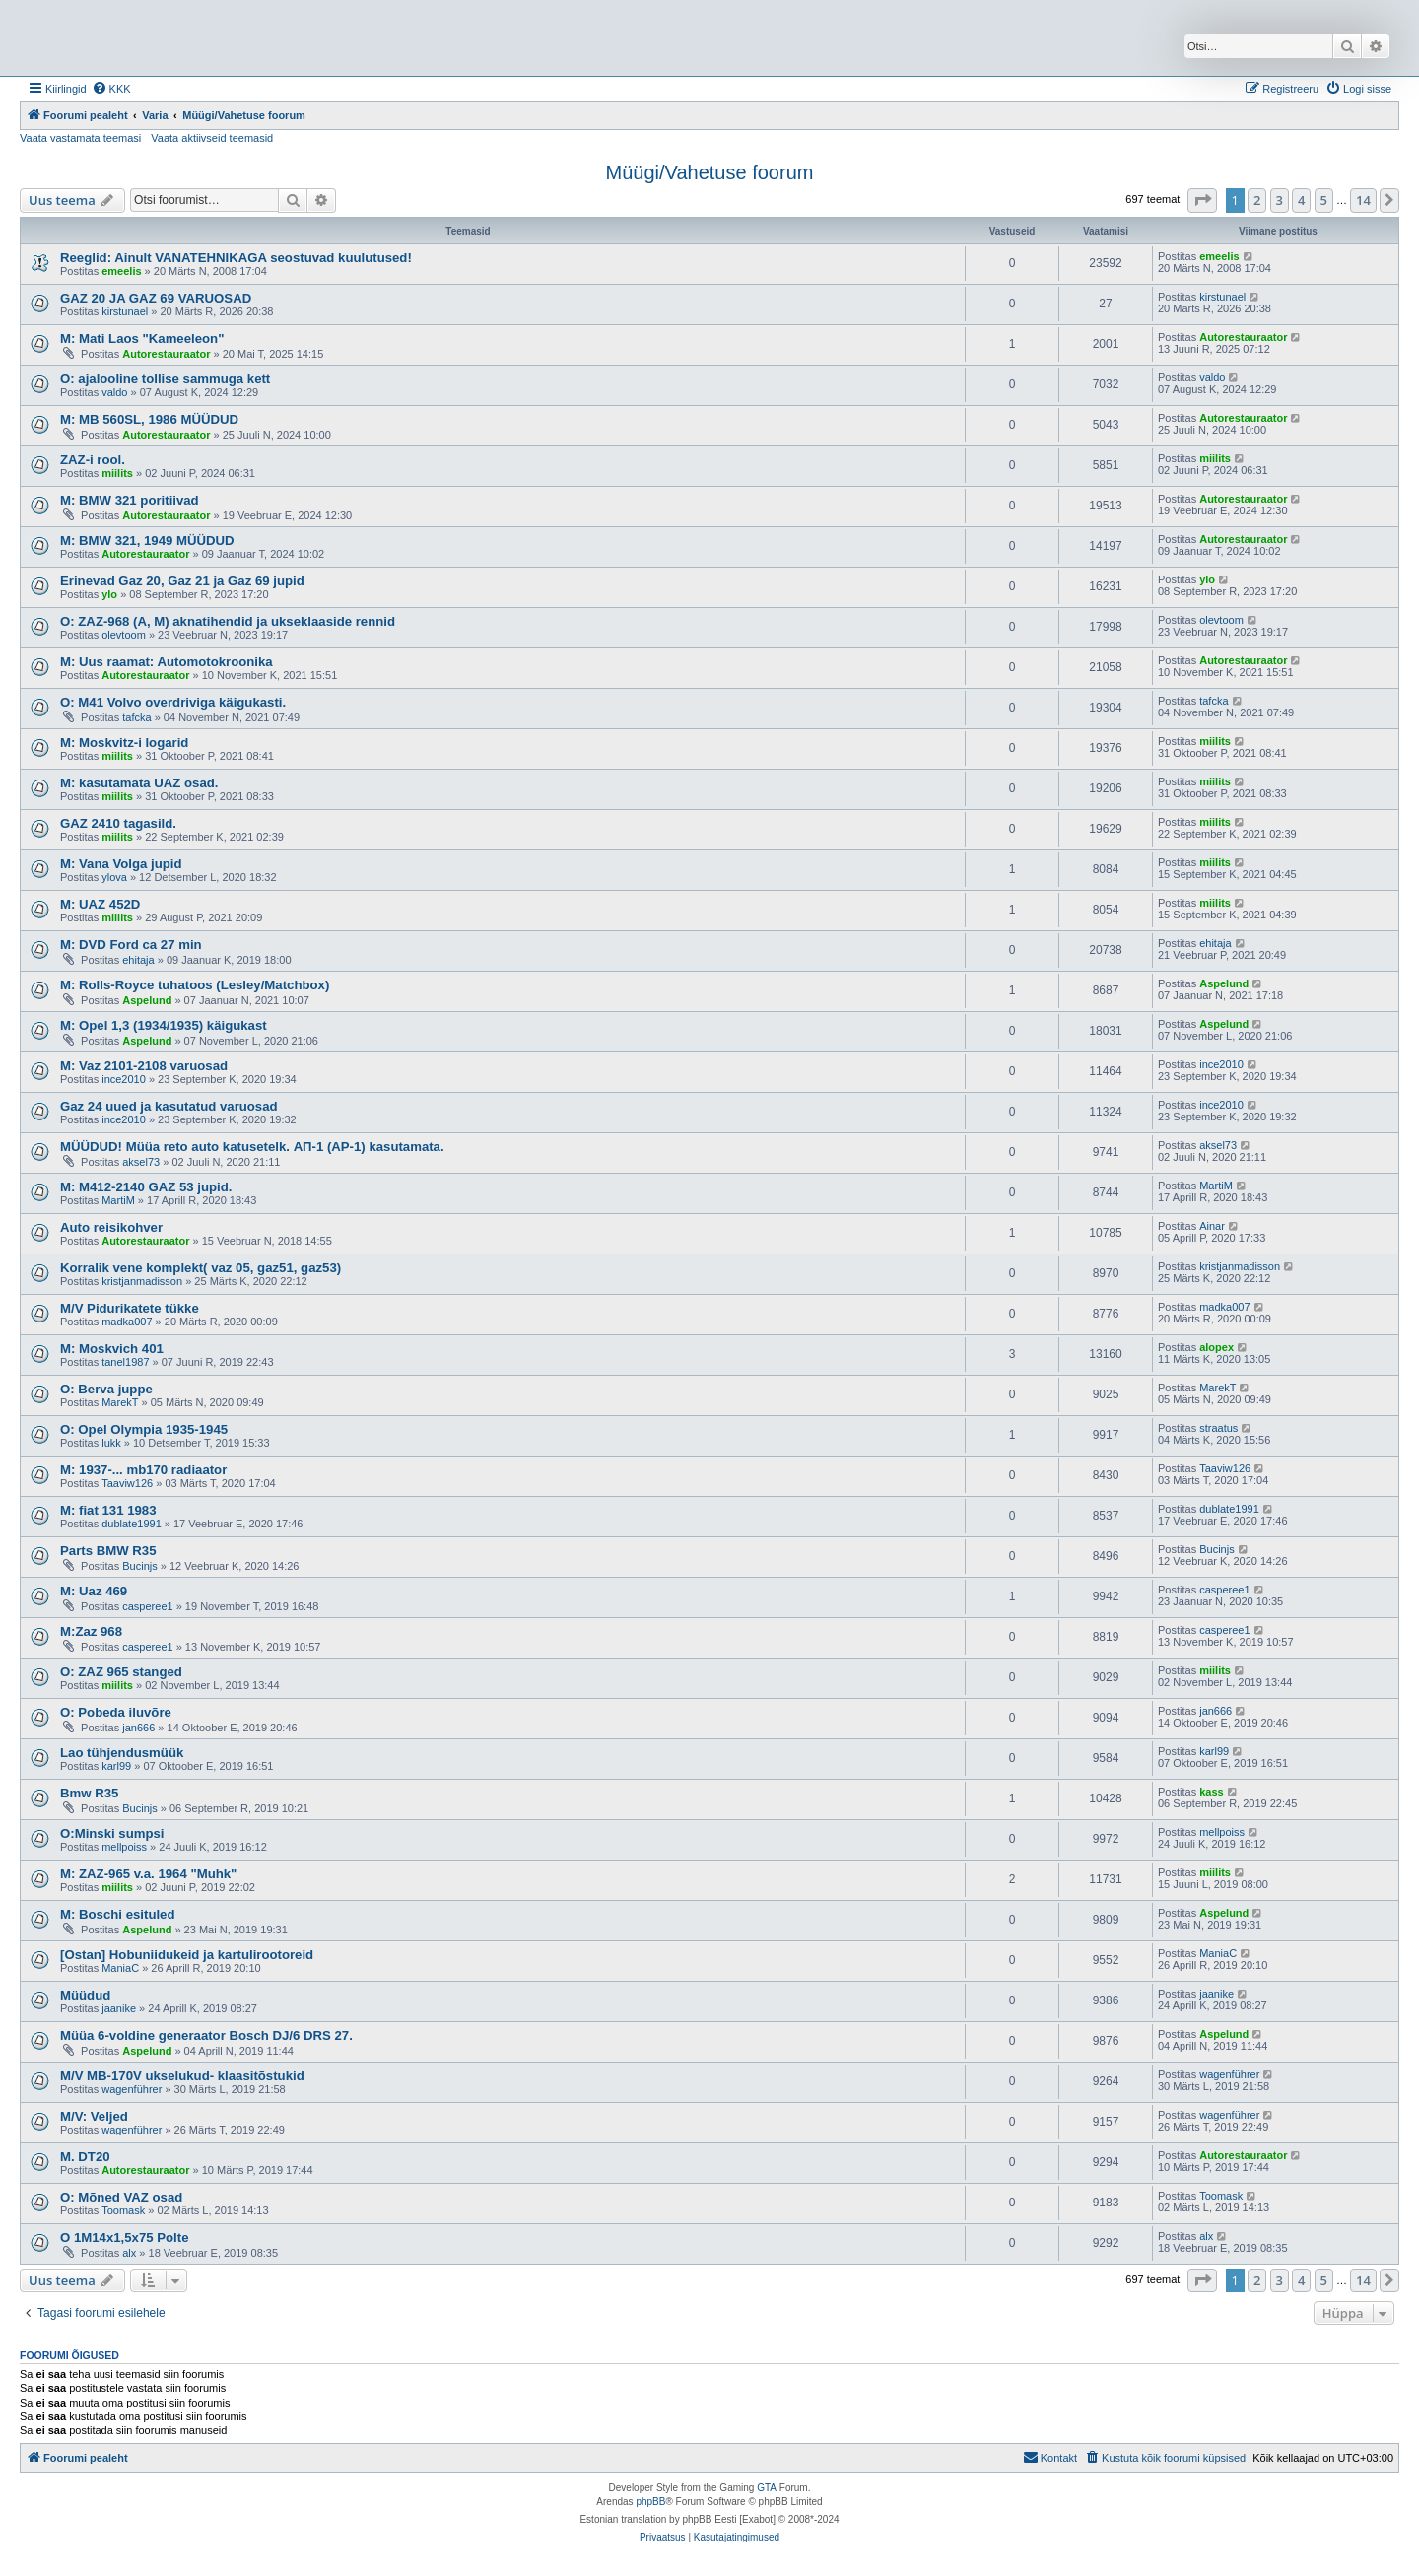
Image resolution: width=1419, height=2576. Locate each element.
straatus (1218, 1428)
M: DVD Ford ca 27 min (131, 944)
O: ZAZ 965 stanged (121, 1671)
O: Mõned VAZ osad (121, 2197)
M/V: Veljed (94, 2116)
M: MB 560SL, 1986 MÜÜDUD (149, 419)
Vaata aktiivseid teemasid (212, 138)
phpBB (650, 2501)
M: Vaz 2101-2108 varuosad (144, 1065)
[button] (1202, 200)
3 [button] (1279, 200)
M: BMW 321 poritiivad (129, 500)
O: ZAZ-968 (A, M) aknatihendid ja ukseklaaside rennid (227, 621)
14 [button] (1363, 200)
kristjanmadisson (141, 1281)
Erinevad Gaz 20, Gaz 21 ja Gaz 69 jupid (182, 581)
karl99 (116, 1766)
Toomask (123, 2210)
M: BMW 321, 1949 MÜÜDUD (147, 540)
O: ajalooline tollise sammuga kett (165, 379)
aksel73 (141, 1162)
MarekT (119, 1402)
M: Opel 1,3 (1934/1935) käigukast (163, 1025)
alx (129, 2253)
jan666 (138, 1727)
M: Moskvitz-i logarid (124, 742)
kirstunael (124, 311)
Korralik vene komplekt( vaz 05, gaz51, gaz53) (200, 1267)
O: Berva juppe (106, 1389)
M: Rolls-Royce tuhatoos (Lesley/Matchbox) (194, 985)
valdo (114, 392)
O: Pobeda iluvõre (115, 1712)
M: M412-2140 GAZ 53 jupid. (146, 1187)
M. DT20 (85, 2156)
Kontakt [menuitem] (1050, 2457)
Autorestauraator (166, 354)
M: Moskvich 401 (112, 1348)
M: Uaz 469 (93, 1591)
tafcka (136, 717)
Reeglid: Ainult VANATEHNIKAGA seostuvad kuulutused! (236, 257)
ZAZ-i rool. (92, 459)
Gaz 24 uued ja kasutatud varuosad (169, 1106)
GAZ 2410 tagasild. (118, 823)
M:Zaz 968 (91, 1631)
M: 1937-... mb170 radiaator (143, 1469)
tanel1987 (125, 1362)
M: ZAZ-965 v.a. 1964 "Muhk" (148, 1873)
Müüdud (85, 1995)
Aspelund (146, 1000)
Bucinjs (139, 1566)
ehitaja (138, 960)
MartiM (118, 1200)
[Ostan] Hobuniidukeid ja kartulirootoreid (186, 1954)
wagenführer (131, 2089)
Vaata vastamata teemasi (80, 138)
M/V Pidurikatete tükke (129, 1308)
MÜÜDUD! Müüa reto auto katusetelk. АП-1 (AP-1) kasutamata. (252, 1146)
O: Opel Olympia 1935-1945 (144, 1429)
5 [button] (1323, 200)
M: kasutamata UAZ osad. (139, 783)
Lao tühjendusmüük (121, 1752)
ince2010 (123, 1079)
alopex (1216, 1347)
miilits (117, 473)
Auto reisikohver (111, 1227)
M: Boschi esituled (117, 1914)
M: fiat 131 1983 (108, 1510)
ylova (114, 877)
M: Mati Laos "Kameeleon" (142, 338)
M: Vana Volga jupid (121, 863)
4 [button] (1301, 200)
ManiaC (120, 1968)
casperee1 (147, 1606)
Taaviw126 (127, 1483)
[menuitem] (111, 89)
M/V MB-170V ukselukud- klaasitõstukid (182, 2075)
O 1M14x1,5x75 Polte (124, 2237)
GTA (767, 2487)
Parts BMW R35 (108, 1550)
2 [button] (1256, 200)
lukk (111, 1443)
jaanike (118, 2008)
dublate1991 (131, 1523)
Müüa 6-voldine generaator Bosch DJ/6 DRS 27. (206, 2035)
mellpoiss (124, 1847)
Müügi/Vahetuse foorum (710, 172)
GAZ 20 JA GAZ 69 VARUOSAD (155, 298)
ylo (109, 594)
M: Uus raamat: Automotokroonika (166, 661)
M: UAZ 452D (100, 904)
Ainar (1212, 1226)
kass (1211, 1791)
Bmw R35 (89, 1793)
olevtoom (123, 635)
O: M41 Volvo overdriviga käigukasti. (173, 702)
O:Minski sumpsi (112, 1833)
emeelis (121, 271)
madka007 (126, 1321)
